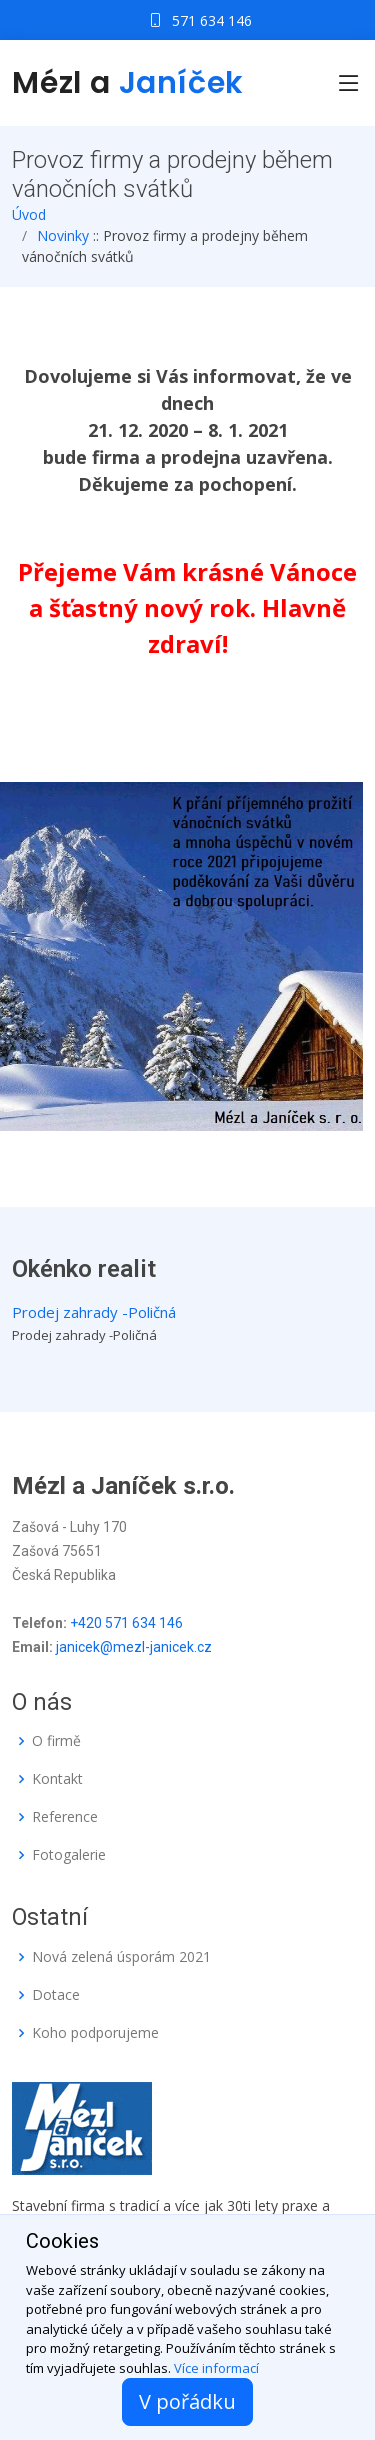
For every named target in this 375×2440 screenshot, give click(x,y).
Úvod (29, 214)
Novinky (63, 235)
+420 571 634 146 (126, 1623)
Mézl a (128, 83)
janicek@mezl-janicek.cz (134, 1647)
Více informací (216, 2368)
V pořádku (187, 2401)
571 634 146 (212, 20)
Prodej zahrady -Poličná (94, 1312)
